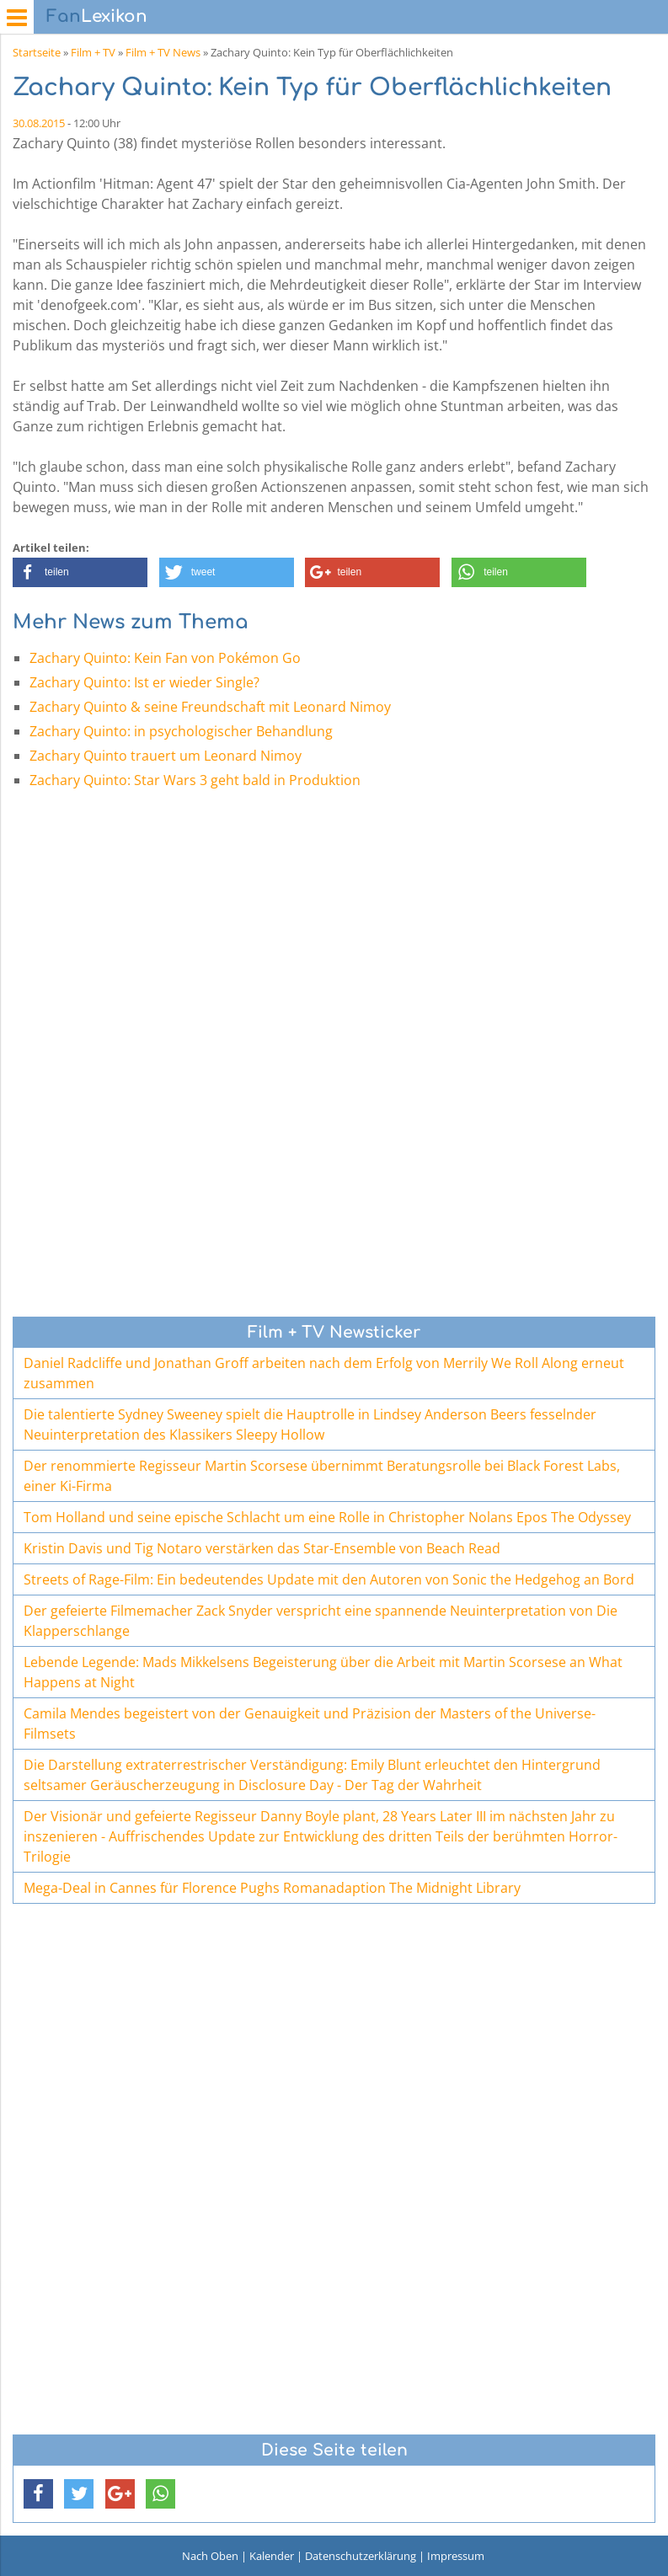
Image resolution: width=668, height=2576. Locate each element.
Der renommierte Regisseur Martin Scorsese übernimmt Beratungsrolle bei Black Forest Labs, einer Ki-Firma (322, 1475)
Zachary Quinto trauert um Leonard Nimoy (165, 755)
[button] (80, 572)
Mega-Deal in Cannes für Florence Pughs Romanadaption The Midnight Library (272, 1888)
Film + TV (93, 52)
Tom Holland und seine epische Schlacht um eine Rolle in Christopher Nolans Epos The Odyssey (327, 1517)
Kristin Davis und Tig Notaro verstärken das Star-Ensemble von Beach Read (262, 1548)
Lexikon (96, 16)
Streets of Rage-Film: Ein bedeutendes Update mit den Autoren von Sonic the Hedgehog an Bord (329, 1579)
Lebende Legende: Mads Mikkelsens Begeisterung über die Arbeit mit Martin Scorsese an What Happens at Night (323, 1672)
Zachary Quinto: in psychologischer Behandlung (181, 731)
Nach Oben (210, 2555)
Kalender (271, 2555)
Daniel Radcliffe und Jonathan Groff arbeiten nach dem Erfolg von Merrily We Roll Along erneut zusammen (324, 1373)
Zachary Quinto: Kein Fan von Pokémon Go (165, 658)
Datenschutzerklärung (360, 2555)
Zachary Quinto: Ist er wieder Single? (144, 682)
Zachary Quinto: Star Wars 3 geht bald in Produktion (195, 780)
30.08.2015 (39, 123)
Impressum (455, 2555)
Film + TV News (163, 52)
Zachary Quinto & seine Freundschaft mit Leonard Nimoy (210, 706)
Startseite (37, 52)
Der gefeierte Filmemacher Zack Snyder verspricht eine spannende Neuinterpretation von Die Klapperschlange (320, 1620)
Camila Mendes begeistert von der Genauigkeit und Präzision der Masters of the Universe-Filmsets (310, 1723)
